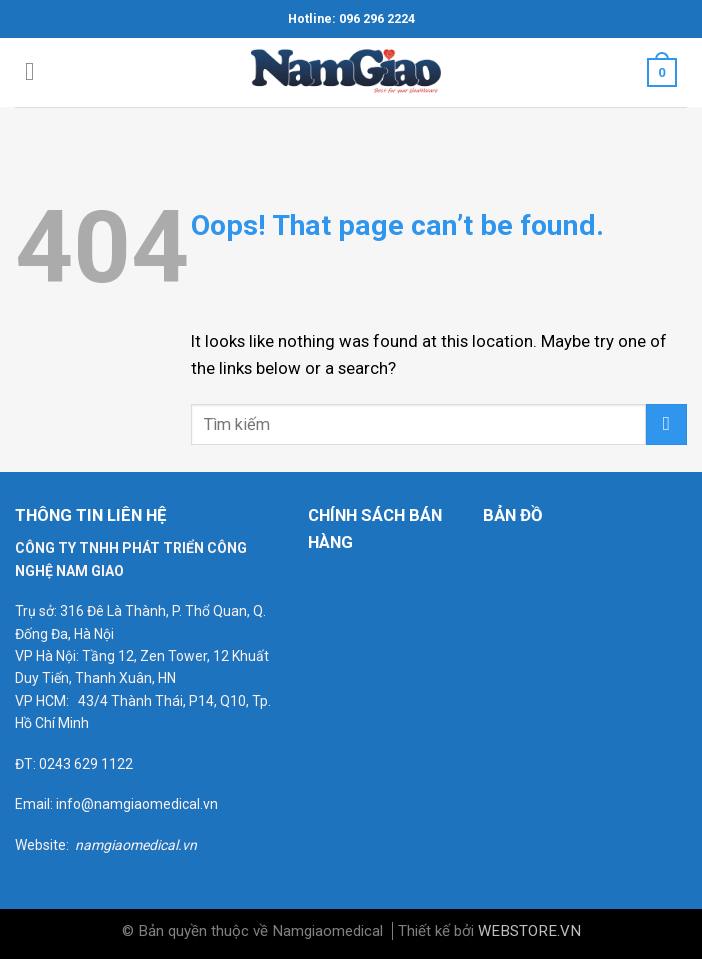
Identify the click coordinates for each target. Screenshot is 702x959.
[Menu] (38, 72)
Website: (45, 845)
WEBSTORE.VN (529, 931)
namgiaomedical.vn (136, 845)
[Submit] (666, 424)
